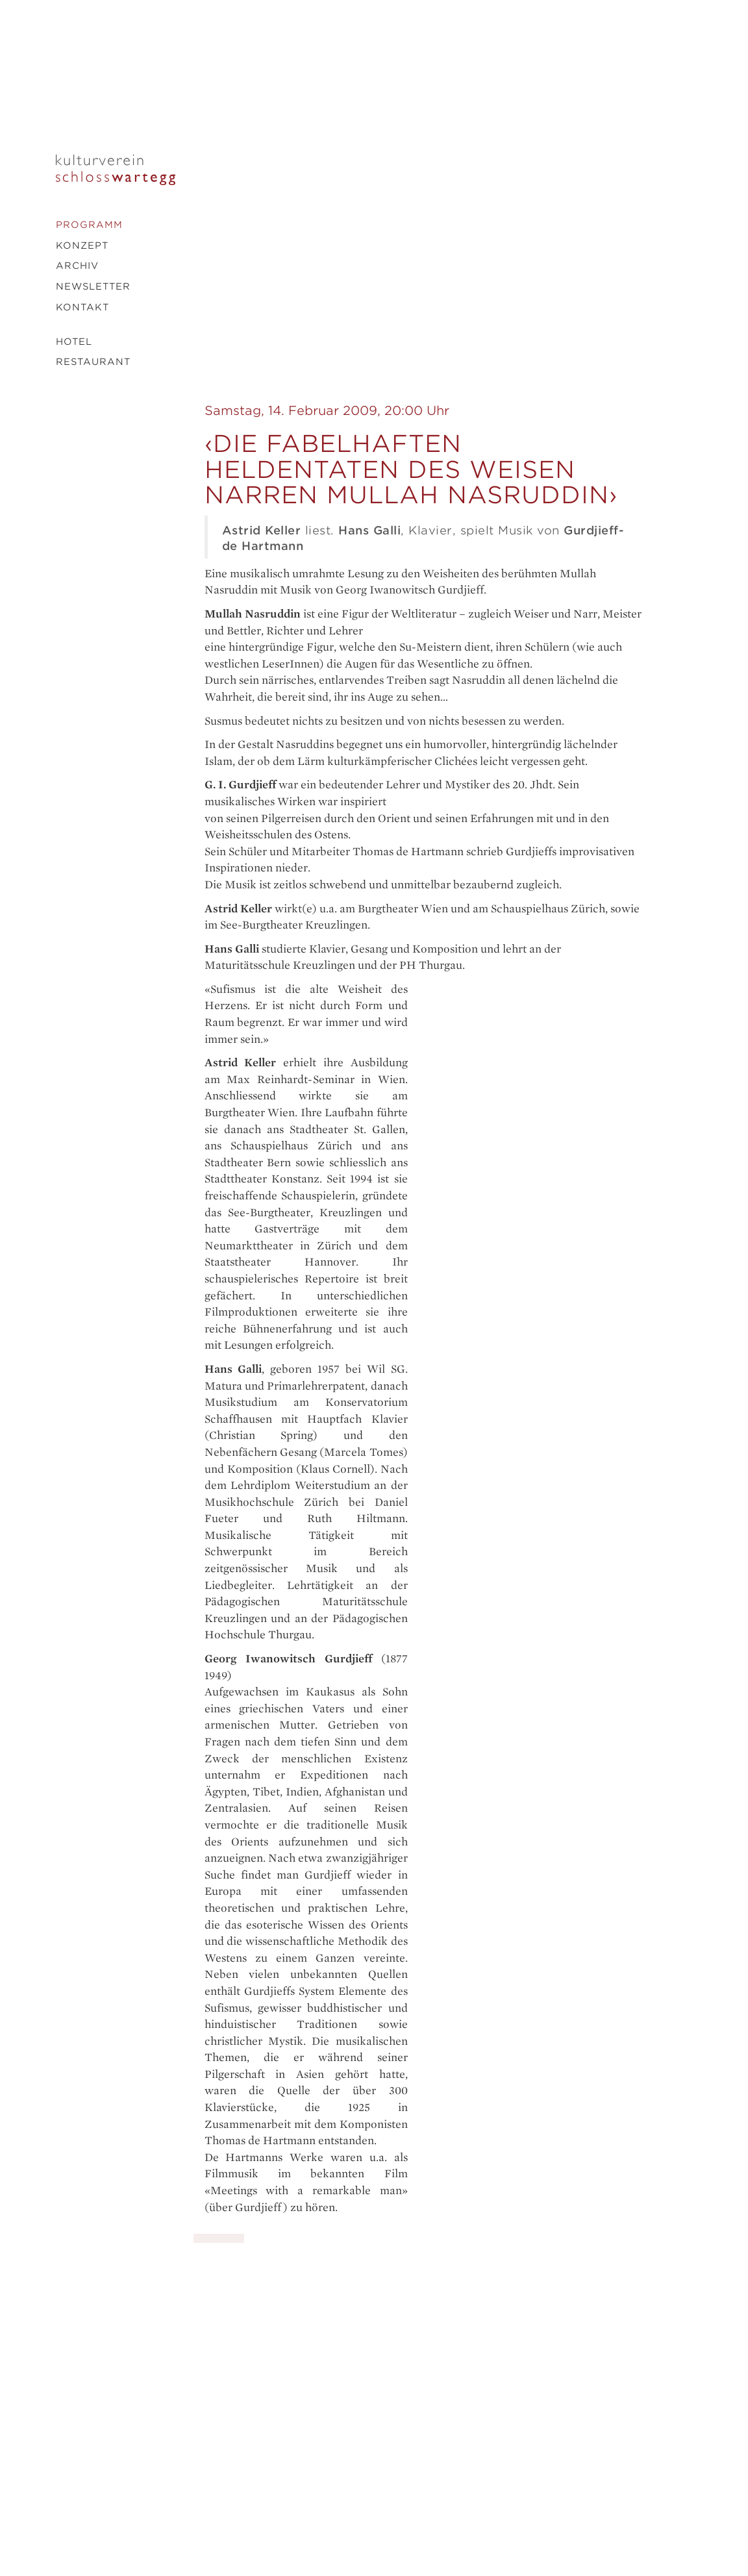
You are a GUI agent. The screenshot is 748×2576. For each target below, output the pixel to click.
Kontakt (82, 307)
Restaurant (93, 361)
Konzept (82, 245)
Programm (89, 224)
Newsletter (93, 286)
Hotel (74, 341)
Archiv (77, 265)
